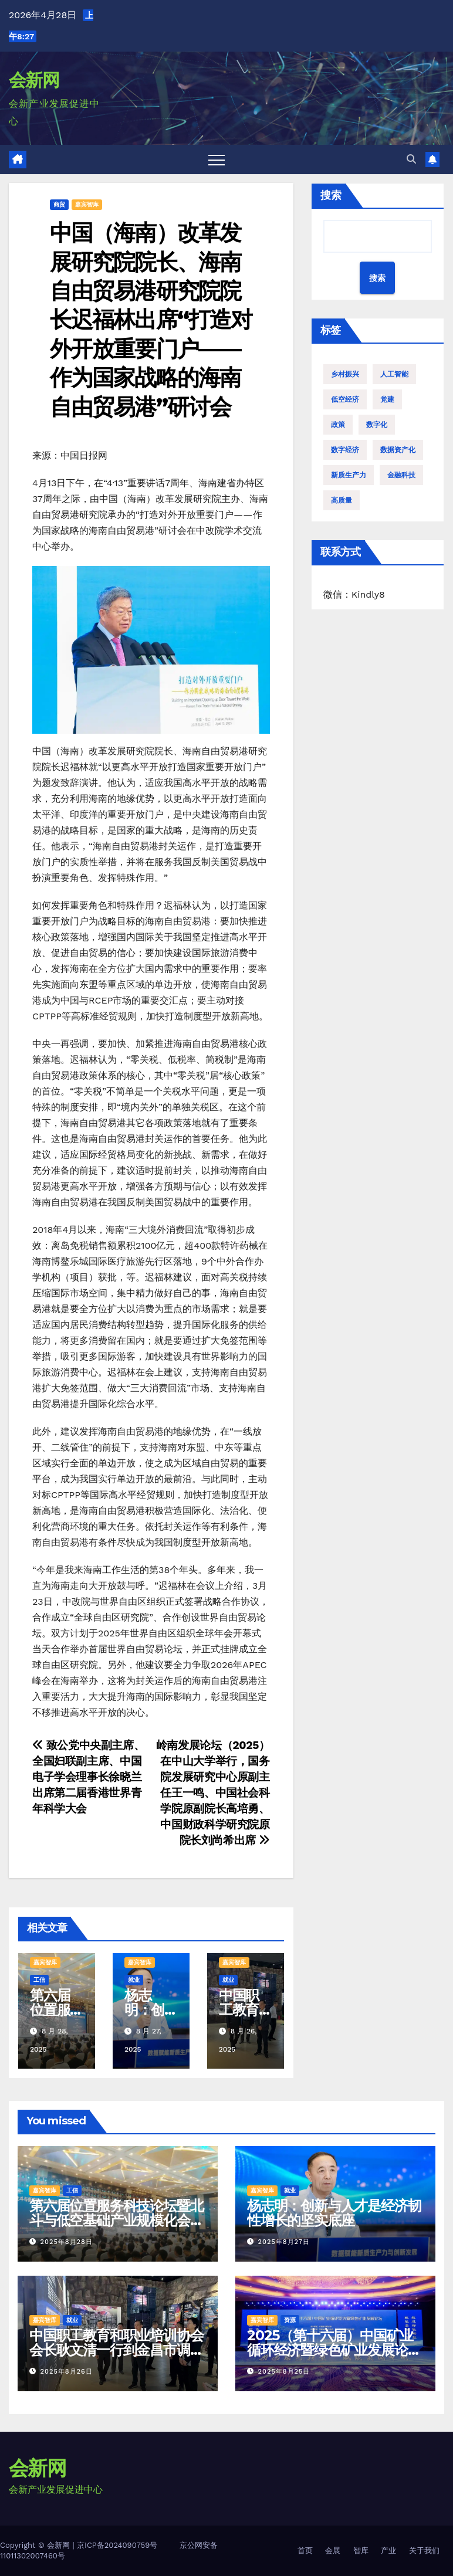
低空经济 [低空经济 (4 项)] (345, 399)
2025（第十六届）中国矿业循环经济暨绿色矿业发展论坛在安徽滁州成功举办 (334, 2350)
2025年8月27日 (284, 2242)
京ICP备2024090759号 (117, 2545)
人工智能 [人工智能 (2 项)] (394, 374)
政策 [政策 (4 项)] (338, 425)
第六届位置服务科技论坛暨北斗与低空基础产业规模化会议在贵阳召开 (116, 2220)
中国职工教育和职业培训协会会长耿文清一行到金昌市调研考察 (116, 2350)
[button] (411, 159)
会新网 (34, 80)
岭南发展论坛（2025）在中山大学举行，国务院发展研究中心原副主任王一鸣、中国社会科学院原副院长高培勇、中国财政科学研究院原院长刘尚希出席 (213, 1792)
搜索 (331, 195)
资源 (290, 2320)
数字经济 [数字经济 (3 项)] (345, 450)
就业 (134, 1980)
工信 (39, 1980)
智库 (361, 2550)
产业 (388, 2550)
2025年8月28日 (66, 2242)
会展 (332, 2550)
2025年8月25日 (284, 2371)
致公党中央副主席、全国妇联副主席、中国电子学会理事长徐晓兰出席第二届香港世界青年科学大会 (88, 1776)
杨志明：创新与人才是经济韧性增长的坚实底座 (334, 2213)
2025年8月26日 (66, 2371)
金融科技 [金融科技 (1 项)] (401, 475)
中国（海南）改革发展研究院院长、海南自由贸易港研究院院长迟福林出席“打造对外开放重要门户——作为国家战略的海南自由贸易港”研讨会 (151, 319)
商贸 (59, 204)
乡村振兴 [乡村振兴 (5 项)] (345, 374)
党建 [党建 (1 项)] (387, 399)
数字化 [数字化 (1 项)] (376, 425)
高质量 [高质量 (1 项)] (341, 500)
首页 (305, 2550)
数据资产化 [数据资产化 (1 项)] (397, 450)
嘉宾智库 (87, 204)
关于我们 (424, 2550)
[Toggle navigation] (216, 160)
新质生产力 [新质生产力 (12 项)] (348, 475)
